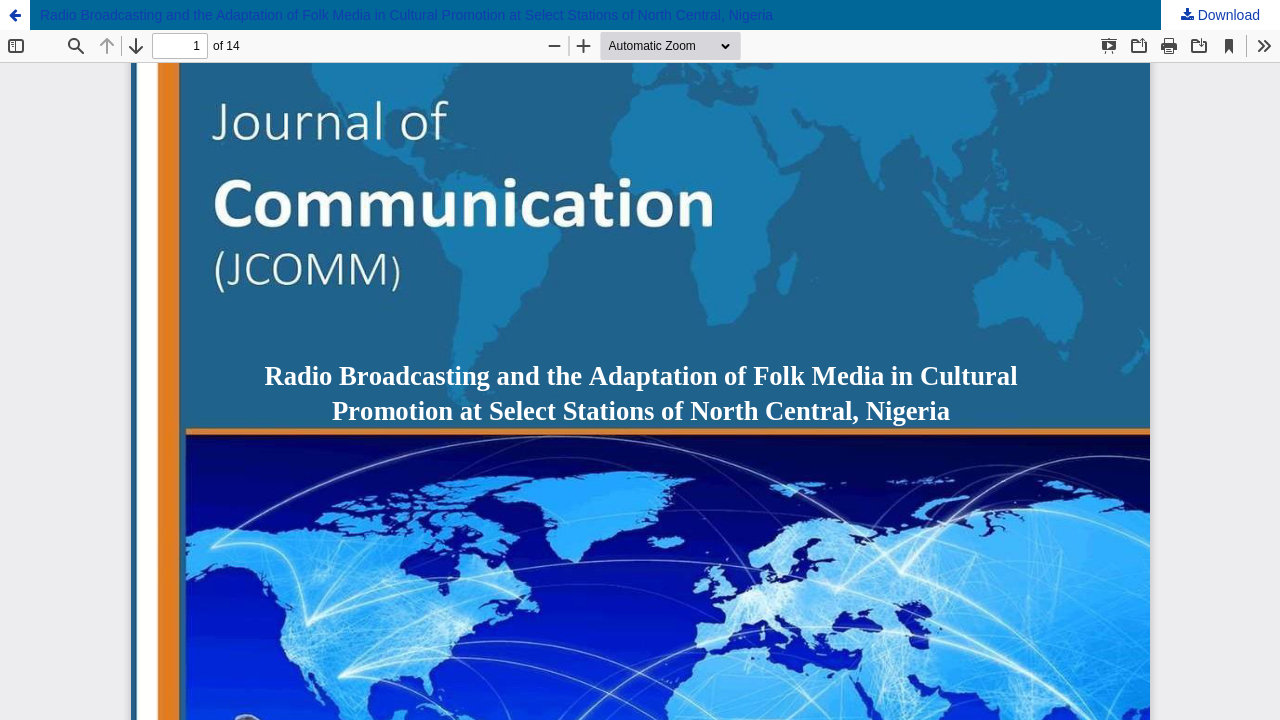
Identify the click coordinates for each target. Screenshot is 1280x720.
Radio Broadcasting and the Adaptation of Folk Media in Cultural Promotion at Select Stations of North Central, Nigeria (406, 15)
